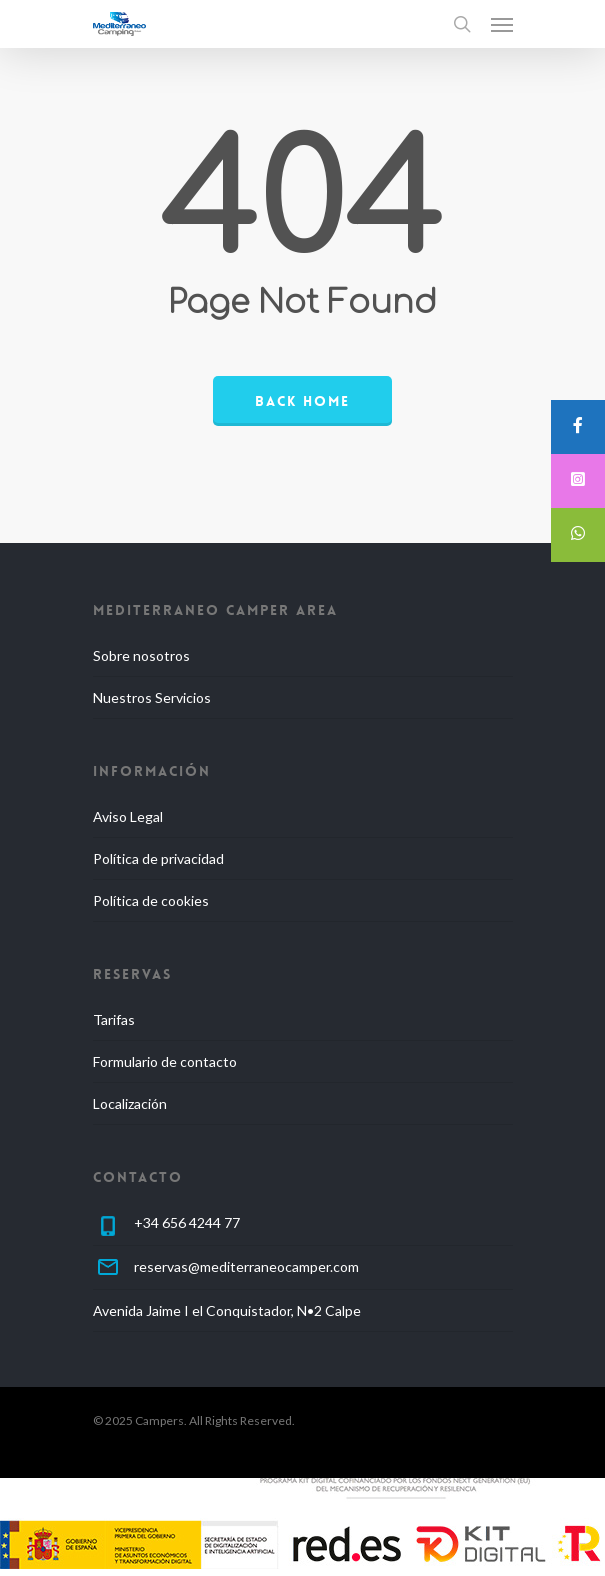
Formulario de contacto (165, 1061)
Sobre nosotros (141, 655)
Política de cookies (151, 900)
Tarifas (114, 1019)
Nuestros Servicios (152, 697)
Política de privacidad (158, 858)
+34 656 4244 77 (187, 1222)
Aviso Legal (128, 816)
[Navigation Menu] (502, 24)
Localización (130, 1103)
